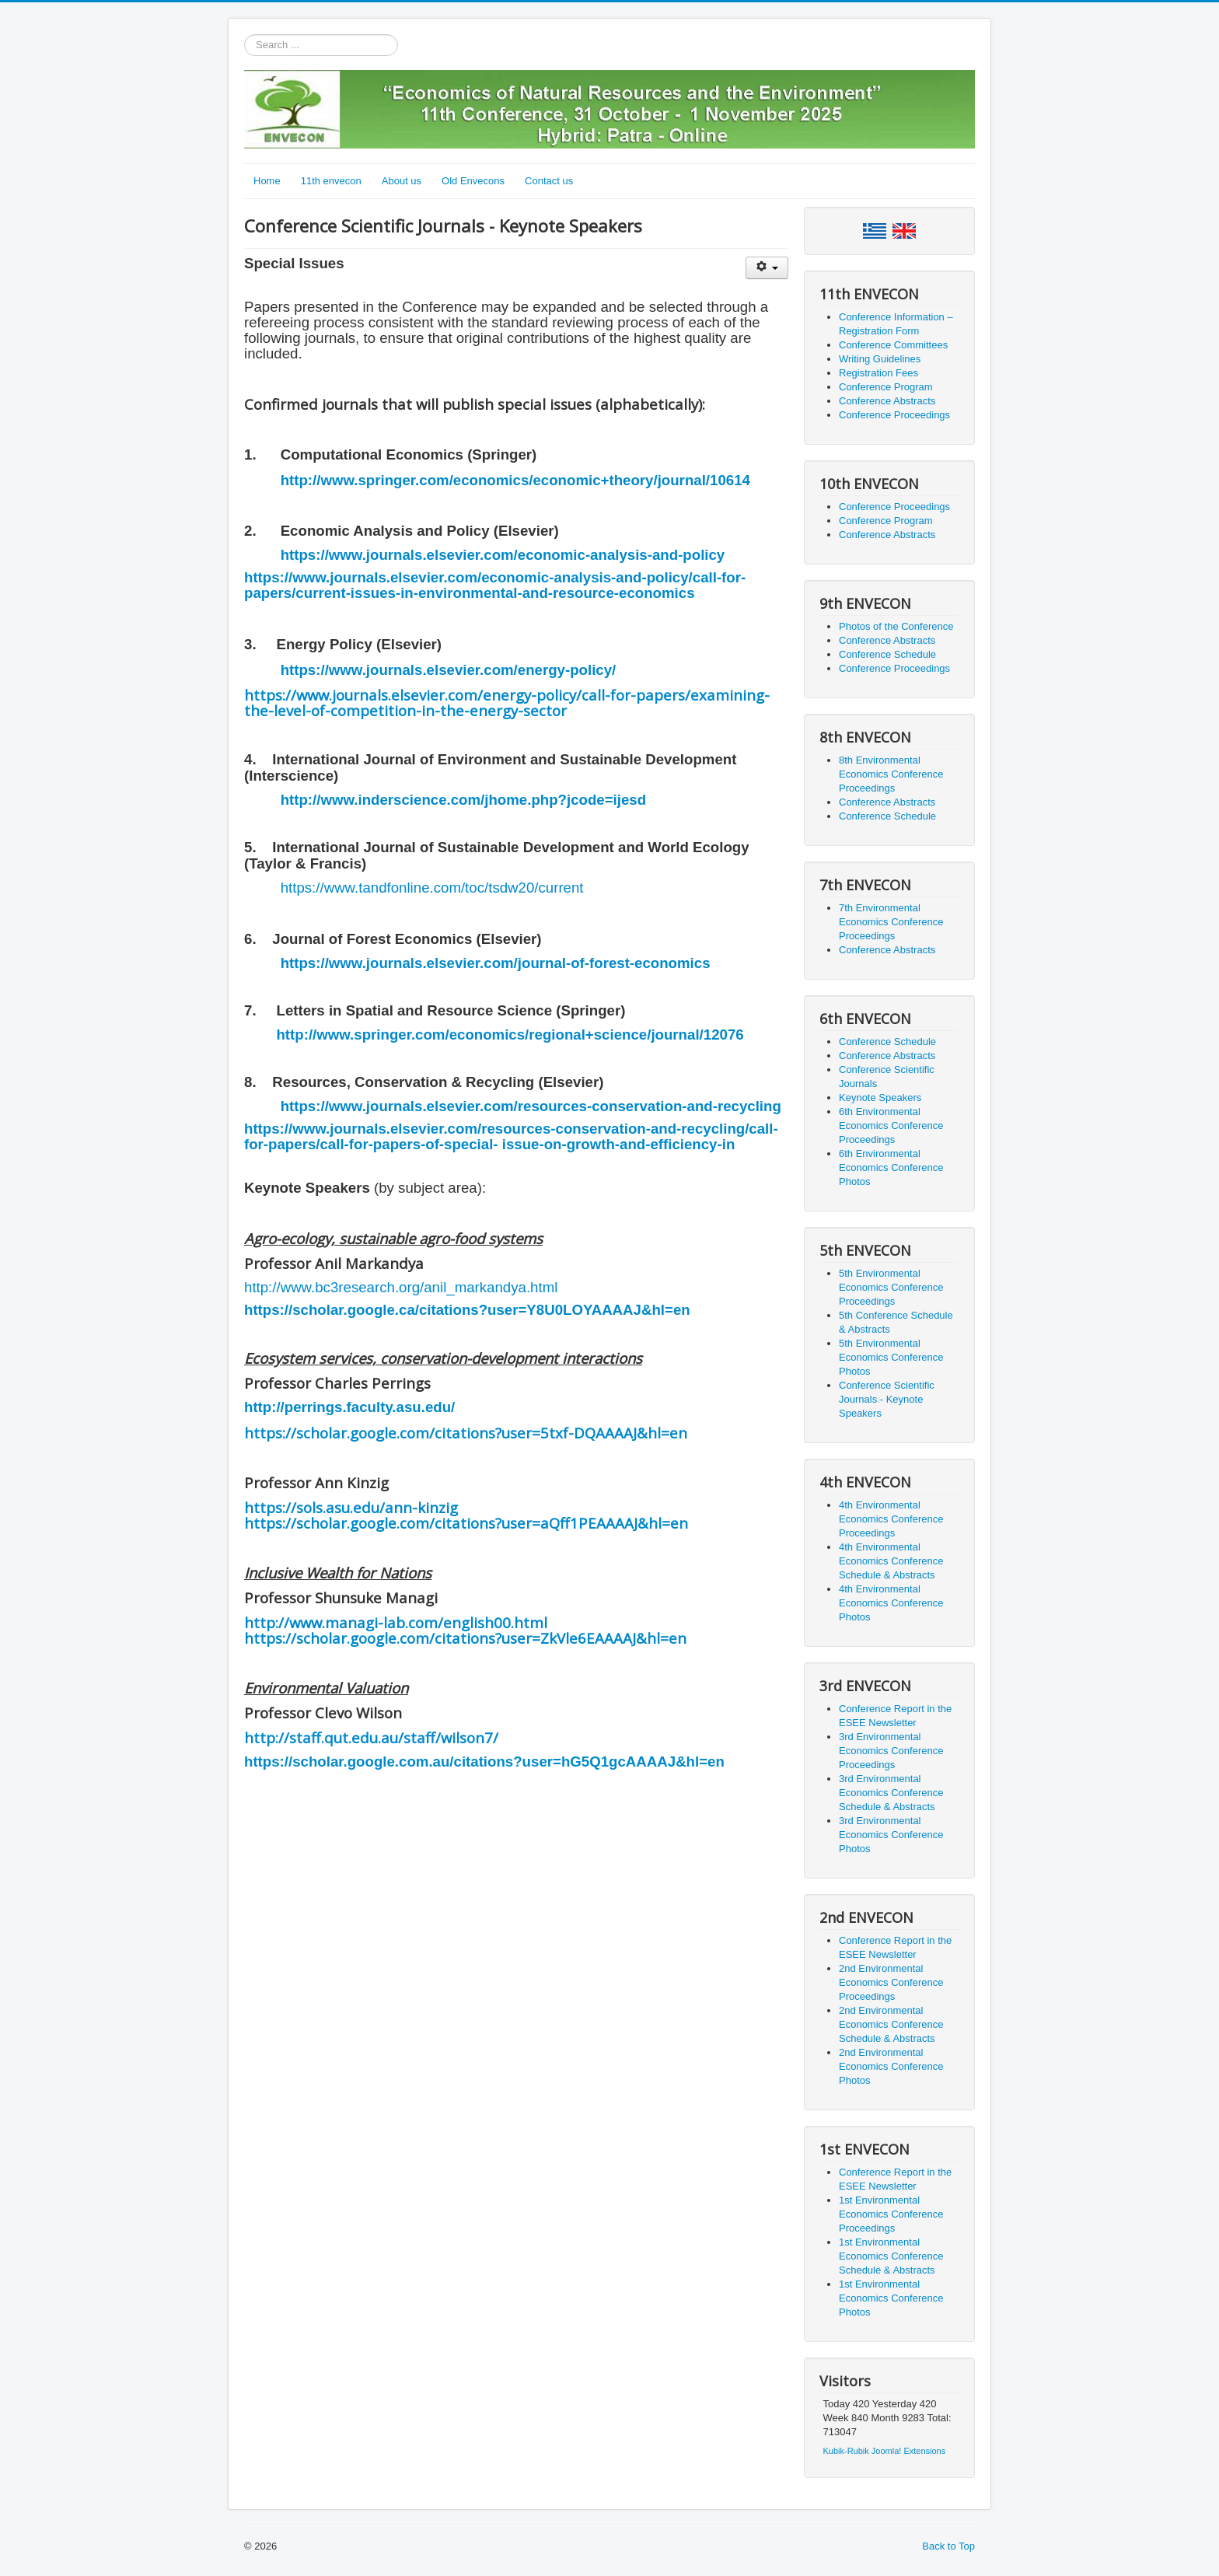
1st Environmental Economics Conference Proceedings (891, 2214)
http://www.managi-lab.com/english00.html (395, 1622)
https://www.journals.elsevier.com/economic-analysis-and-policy (503, 555)
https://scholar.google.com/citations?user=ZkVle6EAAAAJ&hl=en (465, 1638)
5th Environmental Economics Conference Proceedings (891, 1287)
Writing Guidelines (879, 359)
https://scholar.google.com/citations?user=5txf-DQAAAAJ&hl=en (465, 1432)
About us (401, 181)
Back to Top (948, 2546)
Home (267, 181)
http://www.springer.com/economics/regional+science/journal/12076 (509, 1034)
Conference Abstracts (887, 401)
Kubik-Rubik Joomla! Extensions (884, 2450)
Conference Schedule (887, 654)
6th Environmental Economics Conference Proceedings (891, 1125)
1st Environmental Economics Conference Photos (891, 2298)
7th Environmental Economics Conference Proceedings (891, 922)
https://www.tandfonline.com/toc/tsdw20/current (432, 887)
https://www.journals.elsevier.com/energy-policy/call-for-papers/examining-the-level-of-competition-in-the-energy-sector (507, 702)
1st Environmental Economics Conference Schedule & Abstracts (891, 2256)
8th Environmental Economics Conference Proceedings (891, 774)
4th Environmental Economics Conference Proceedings (891, 1519)
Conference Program (886, 387)
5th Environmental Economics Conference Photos (891, 1357)
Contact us (549, 181)
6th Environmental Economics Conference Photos (891, 1167)
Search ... (244, 34)
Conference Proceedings (894, 415)
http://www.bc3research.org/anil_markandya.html (400, 1287)
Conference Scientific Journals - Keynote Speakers (886, 1399)
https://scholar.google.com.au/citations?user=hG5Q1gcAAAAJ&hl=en (484, 1761)
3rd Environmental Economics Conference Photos (891, 1834)
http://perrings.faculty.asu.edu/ (349, 1407)
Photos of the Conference (896, 626)
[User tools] (767, 268)
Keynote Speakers (880, 1097)
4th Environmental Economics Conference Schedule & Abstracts (891, 1561)
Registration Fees (878, 373)
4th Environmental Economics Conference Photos (891, 1603)
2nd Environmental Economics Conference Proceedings (891, 1982)
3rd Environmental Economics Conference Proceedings (891, 1750)
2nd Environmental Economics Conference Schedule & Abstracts (891, 2024)
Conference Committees (893, 345)
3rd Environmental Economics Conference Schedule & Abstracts (891, 1792)
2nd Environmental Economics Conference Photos (891, 2066)
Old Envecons (473, 181)
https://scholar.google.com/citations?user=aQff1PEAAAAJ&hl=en (466, 1523)
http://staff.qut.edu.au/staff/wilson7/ (371, 1737)
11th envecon (331, 181)
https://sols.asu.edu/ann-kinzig (351, 1507)
